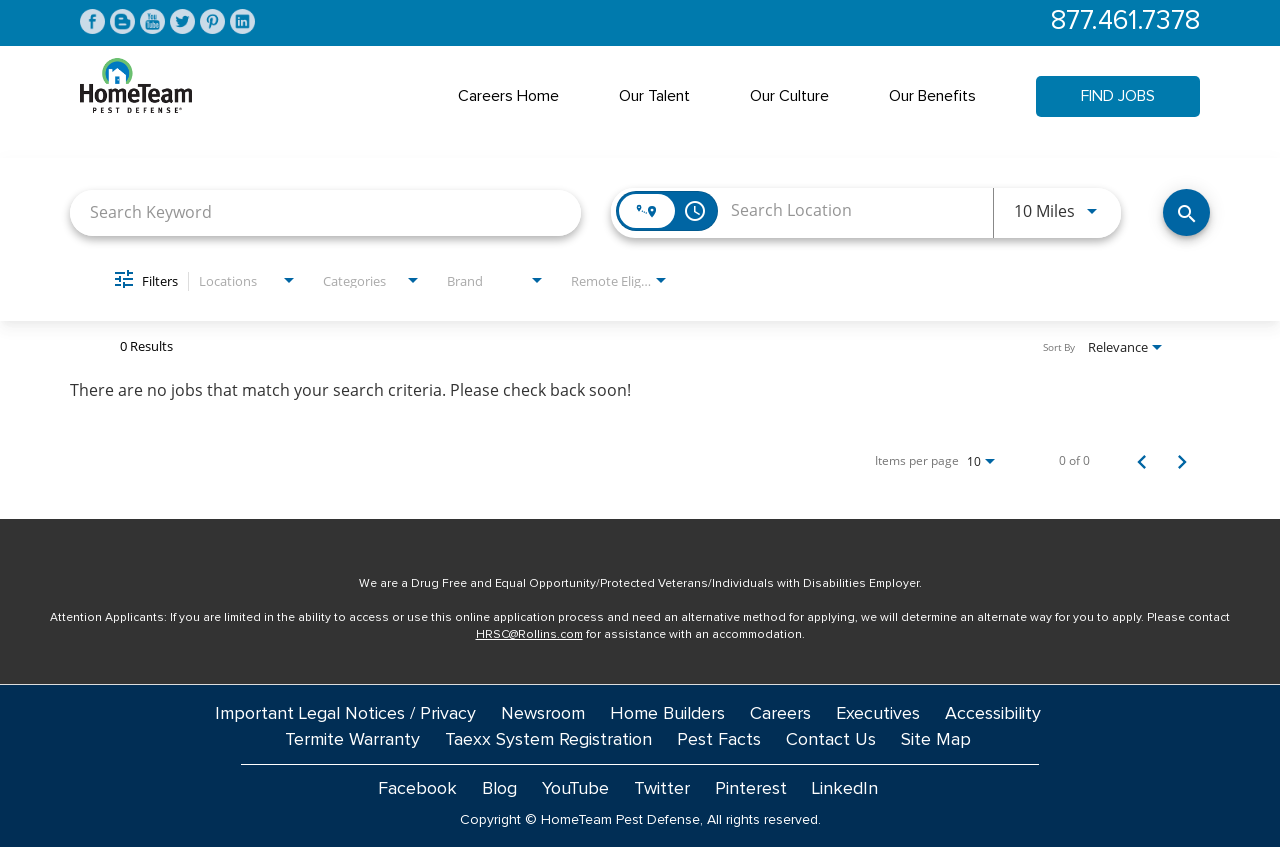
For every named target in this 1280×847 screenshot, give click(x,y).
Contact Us (831, 740)
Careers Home (508, 96)
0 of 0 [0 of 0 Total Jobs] (1074, 461)
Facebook (417, 789)
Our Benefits (932, 96)
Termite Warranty (352, 740)
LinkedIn (845, 789)
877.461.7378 (1125, 21)
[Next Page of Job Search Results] (1182, 461)
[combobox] (325, 212)
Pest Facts (719, 740)
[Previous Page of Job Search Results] (1142, 461)
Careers (780, 714)
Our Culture (789, 96)
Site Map (936, 740)
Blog (499, 789)
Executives (878, 714)
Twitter (662, 789)
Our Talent (654, 96)
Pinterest (751, 789)
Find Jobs (1118, 96)
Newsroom (543, 714)
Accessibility (993, 714)
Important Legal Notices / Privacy (345, 714)
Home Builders (667, 714)
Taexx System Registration (548, 740)
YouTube (575, 789)
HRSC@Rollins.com (529, 635)
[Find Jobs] (1186, 212)
